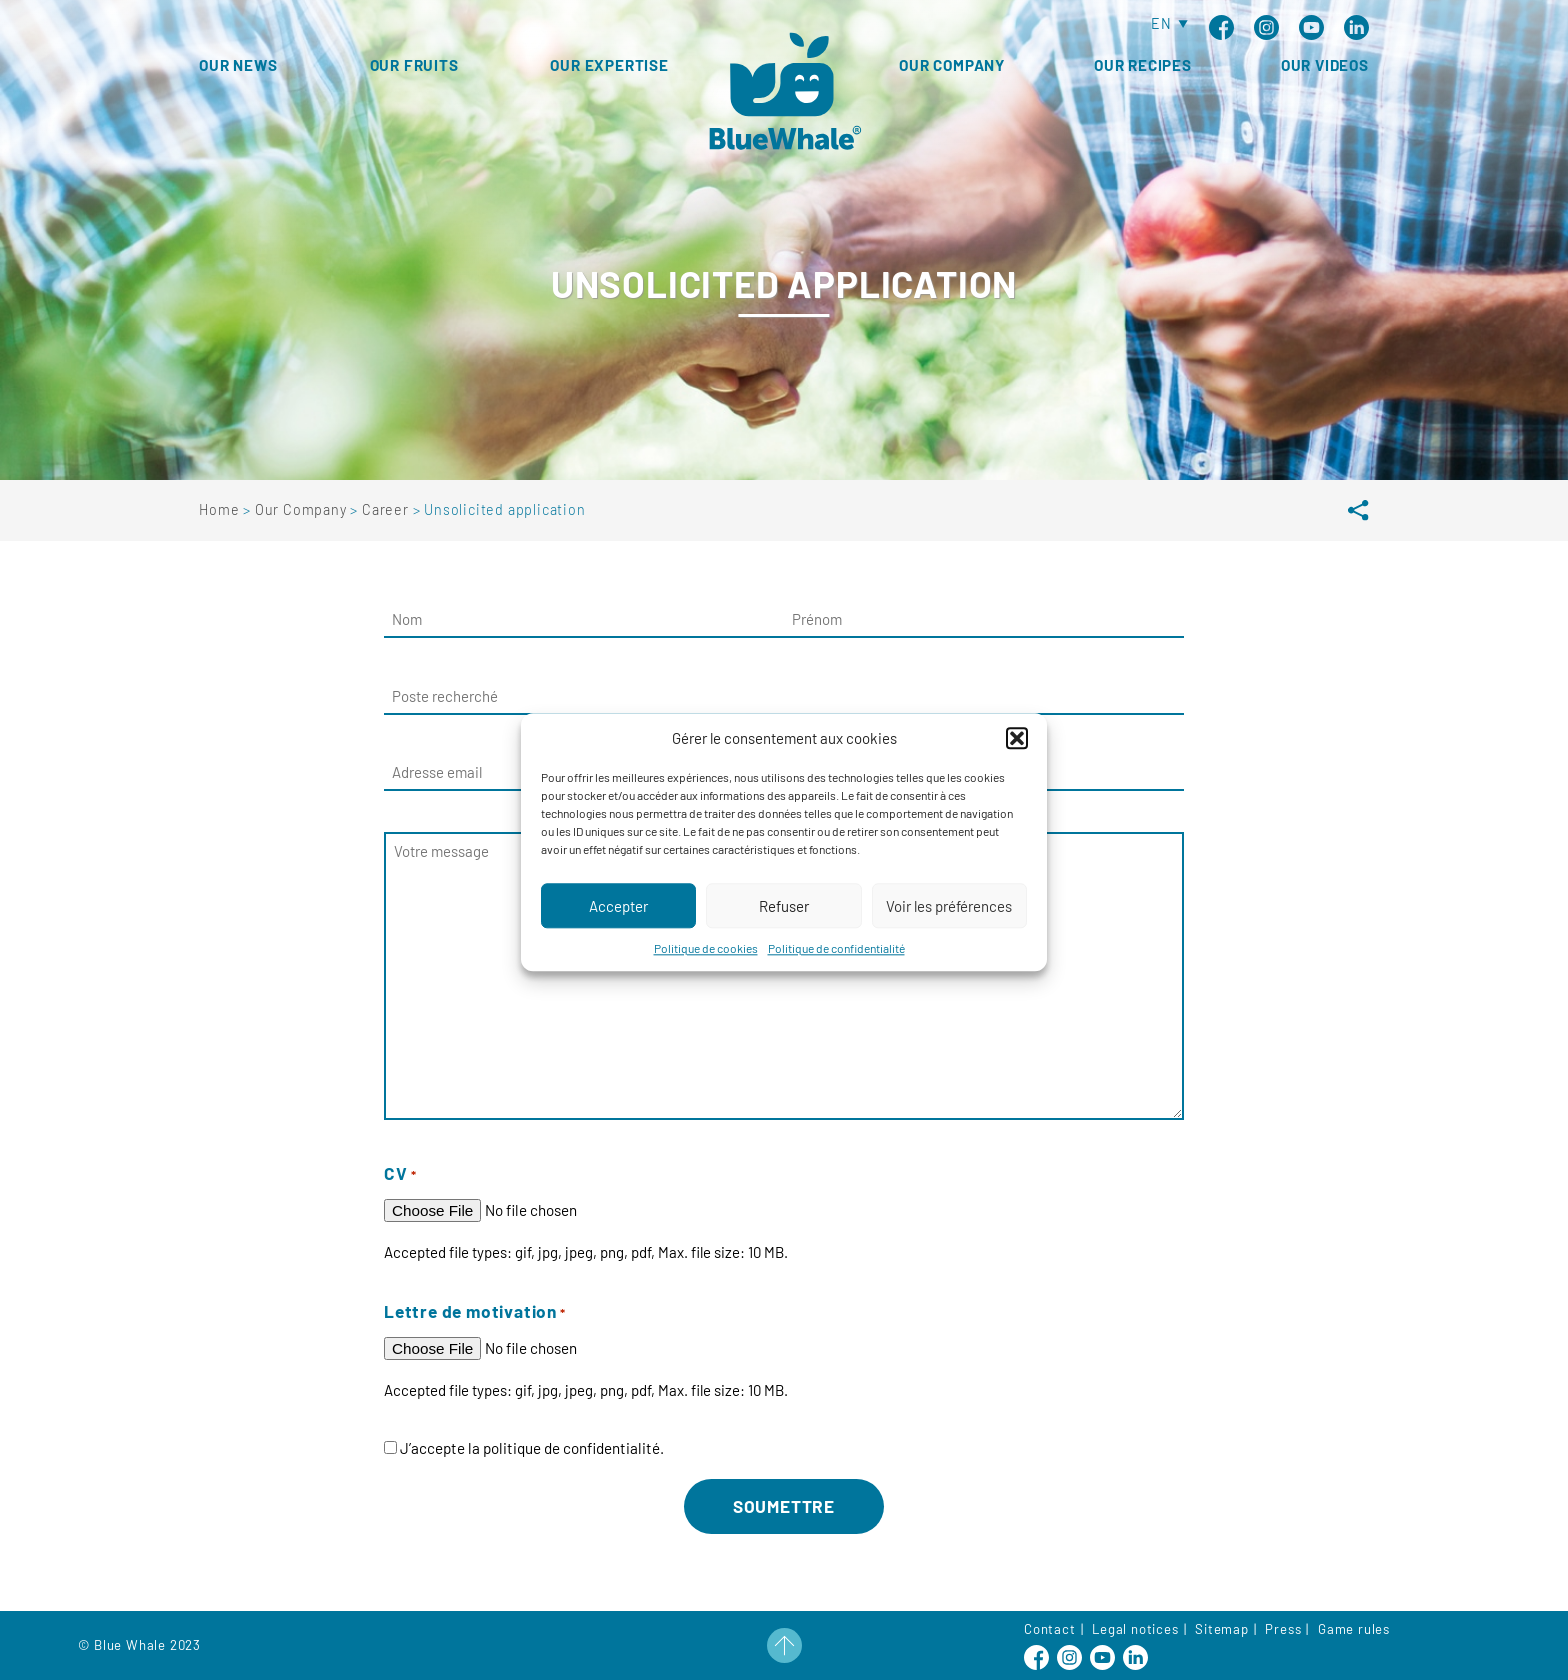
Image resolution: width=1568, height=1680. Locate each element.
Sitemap (1222, 1629)
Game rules (1354, 1629)
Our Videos (1325, 65)
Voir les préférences (949, 932)
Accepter (618, 932)
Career (387, 509)
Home (221, 509)
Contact (1050, 1629)
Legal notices (1135, 1629)
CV (400, 1173)
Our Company (952, 65)
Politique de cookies (706, 974)
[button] (1017, 764)
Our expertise (609, 65)
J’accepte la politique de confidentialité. (532, 1448)
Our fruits (414, 65)
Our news (238, 65)
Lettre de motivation (475, 1311)
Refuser (784, 932)
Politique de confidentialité (836, 974)
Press (1283, 1629)
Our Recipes (1143, 65)
